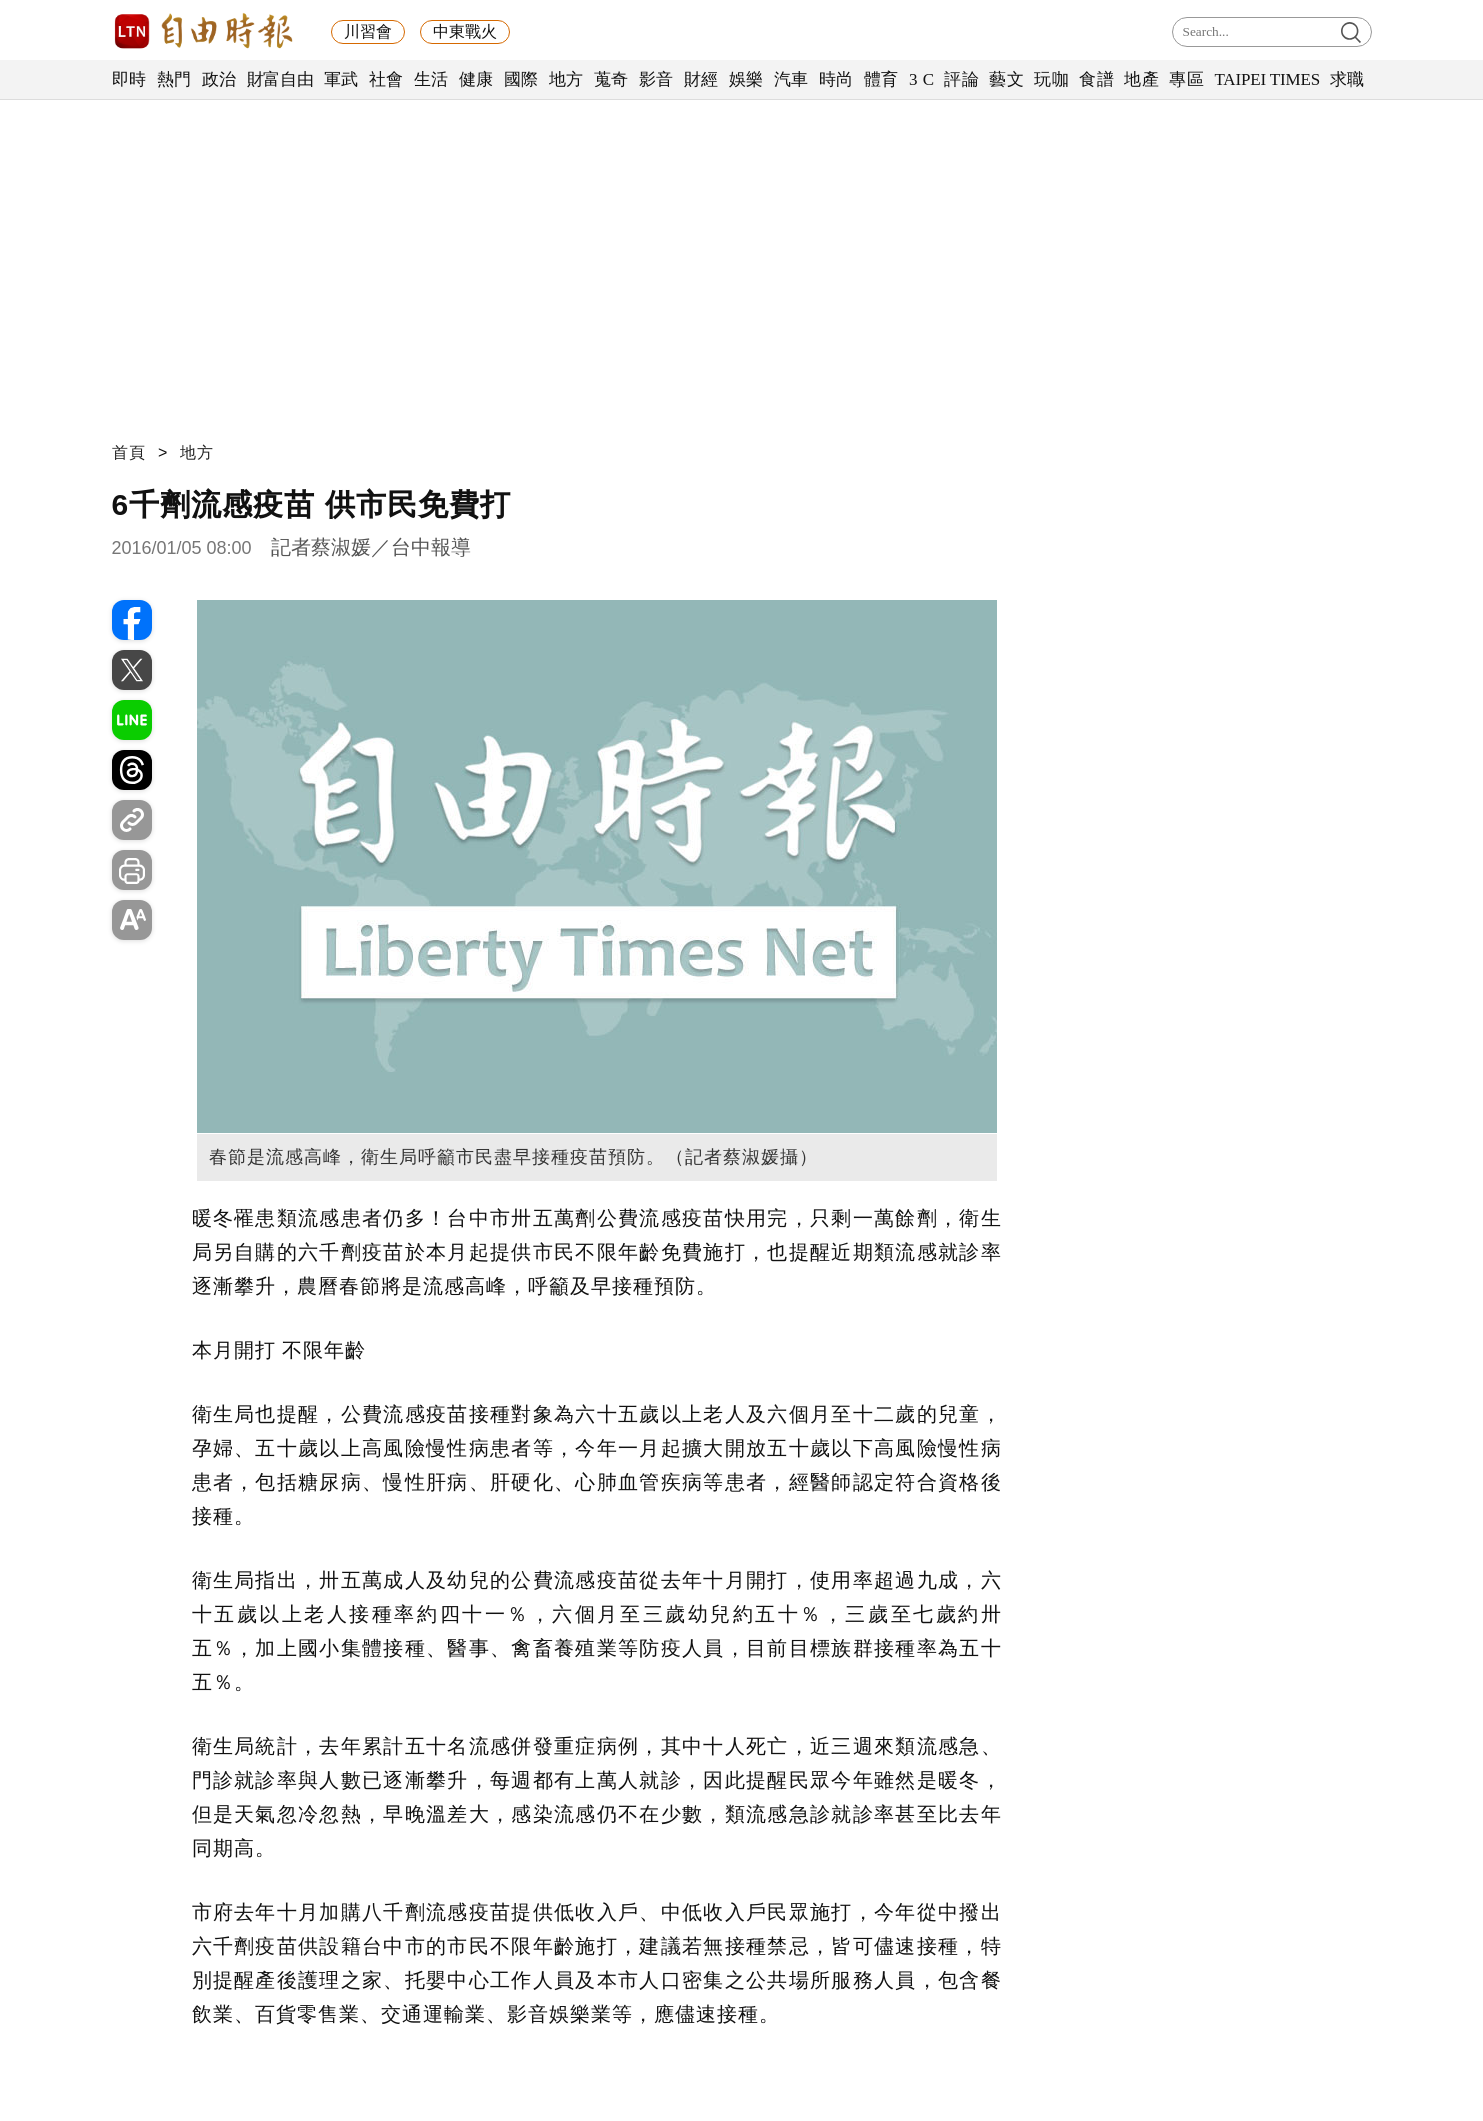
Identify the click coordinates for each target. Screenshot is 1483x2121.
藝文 (1006, 79)
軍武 (341, 79)
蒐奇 (611, 79)
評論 (961, 79)
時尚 (836, 79)
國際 (521, 79)
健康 (476, 79)
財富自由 (280, 79)
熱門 (174, 79)
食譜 (1096, 79)
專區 (1186, 79)
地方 (566, 79)
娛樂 (746, 79)
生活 (431, 79)
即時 (129, 79)
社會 (386, 79)
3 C (922, 79)
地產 (1141, 79)
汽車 (791, 79)
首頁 (129, 452)
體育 (881, 79)
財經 (701, 79)
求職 (1347, 79)
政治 (219, 79)
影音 (656, 79)
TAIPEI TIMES (1266, 79)
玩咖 (1051, 79)
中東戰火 (465, 31)
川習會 (368, 31)
